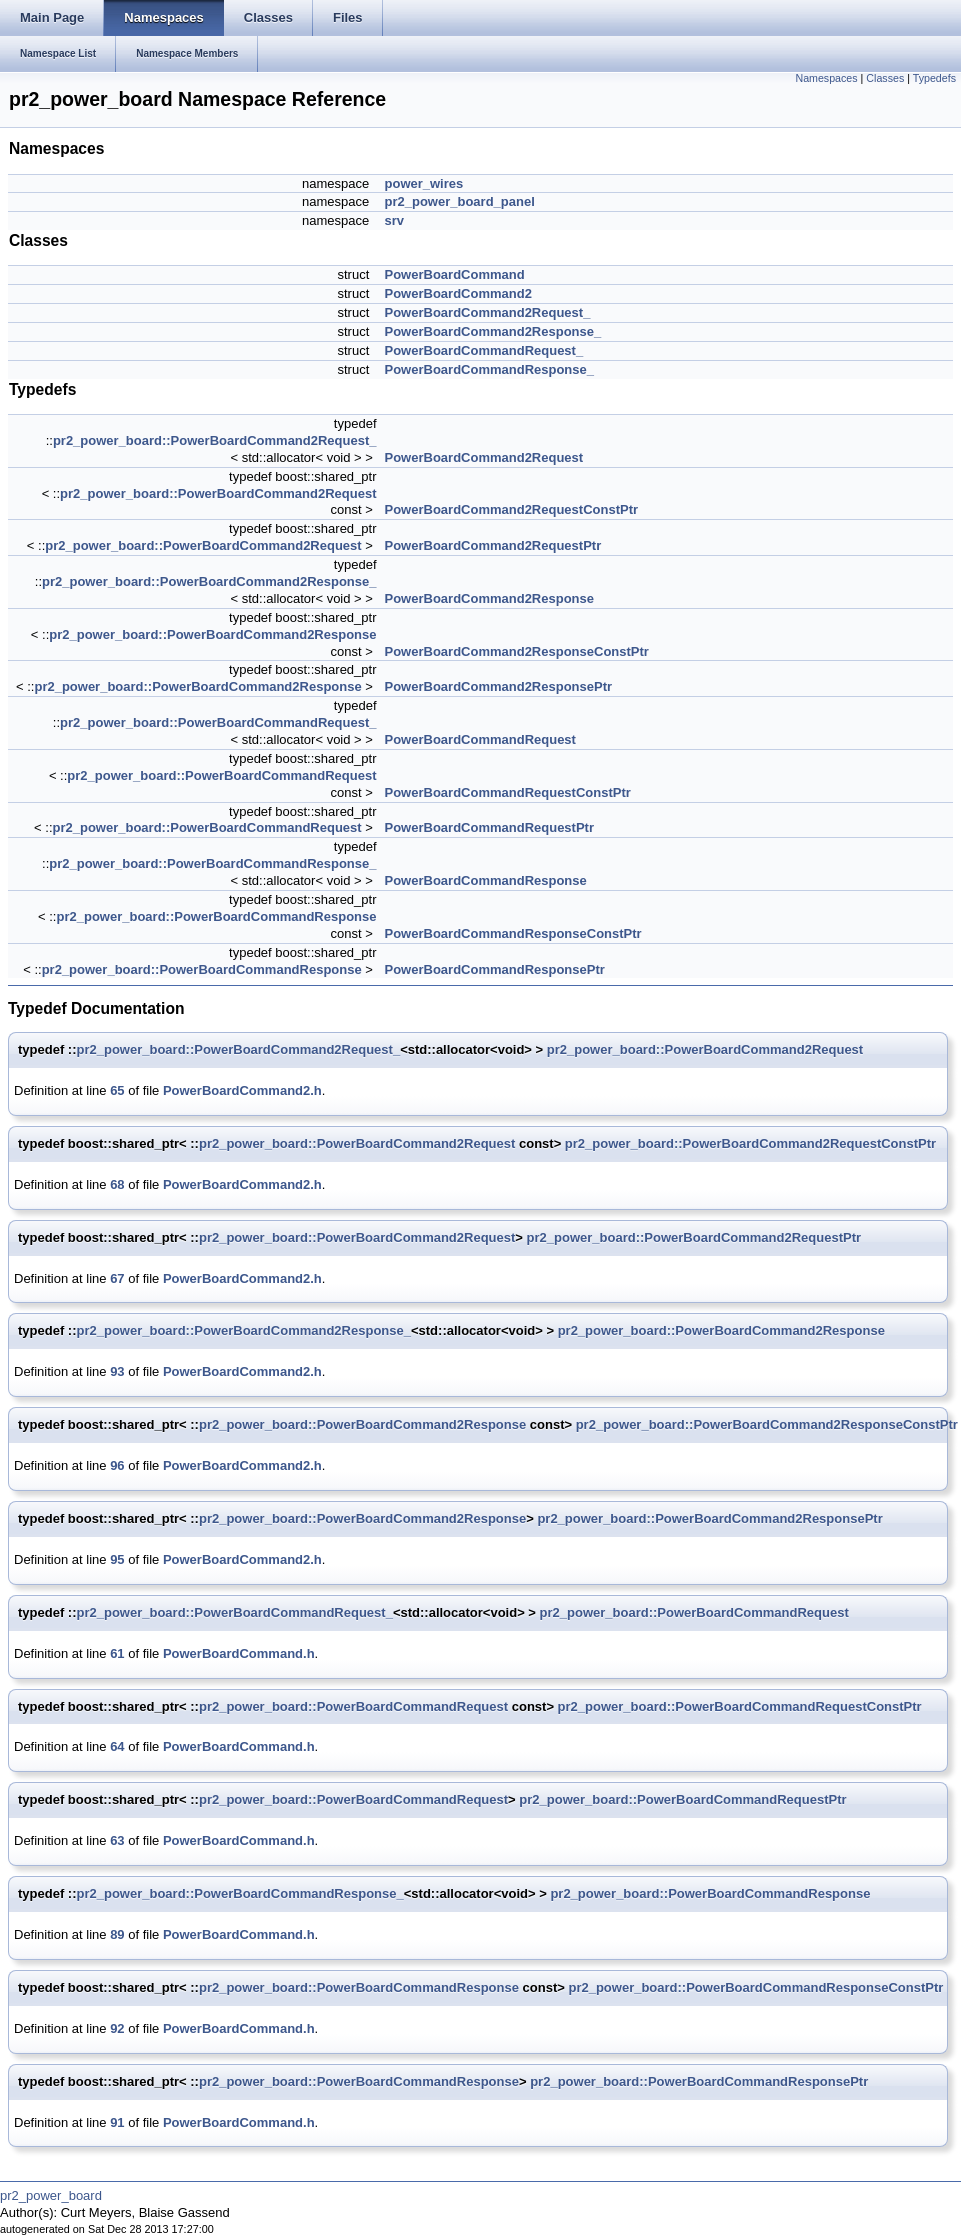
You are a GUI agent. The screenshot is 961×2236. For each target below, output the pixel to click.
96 (117, 1465)
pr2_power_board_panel (460, 201)
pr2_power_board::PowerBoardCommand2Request (218, 493)
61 (117, 1653)
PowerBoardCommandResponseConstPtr (513, 933)
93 (117, 1371)
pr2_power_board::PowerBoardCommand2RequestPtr (694, 1237)
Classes (885, 78)
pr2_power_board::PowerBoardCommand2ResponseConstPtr (767, 1424)
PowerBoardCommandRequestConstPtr (508, 792)
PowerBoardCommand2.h (242, 1090)
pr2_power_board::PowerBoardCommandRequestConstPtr (740, 1706)
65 (117, 1090)
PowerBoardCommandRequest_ (484, 350)
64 (117, 1746)
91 (117, 2122)
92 (117, 2028)
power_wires (424, 183)
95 (117, 1559)
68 (117, 1184)
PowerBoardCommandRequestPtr (489, 827)
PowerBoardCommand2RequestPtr (493, 545)
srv (395, 220)
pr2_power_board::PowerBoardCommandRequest (221, 775)
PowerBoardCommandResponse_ (490, 369)
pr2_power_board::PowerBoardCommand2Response (212, 634)
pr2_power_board (51, 2195)
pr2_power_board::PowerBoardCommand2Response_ (209, 581)
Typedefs (934, 78)
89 (117, 1934)
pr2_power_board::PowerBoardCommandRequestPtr (682, 1799)
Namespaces (826, 78)
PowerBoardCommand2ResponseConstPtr (517, 651)
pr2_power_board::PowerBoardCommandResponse (216, 916)
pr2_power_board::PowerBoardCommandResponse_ (212, 863)
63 (117, 1840)
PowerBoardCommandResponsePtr (495, 969)
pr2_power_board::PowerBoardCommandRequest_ (218, 722)
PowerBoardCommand (455, 274)
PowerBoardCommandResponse (486, 880)
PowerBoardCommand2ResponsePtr (499, 686)
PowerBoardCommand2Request (484, 457)
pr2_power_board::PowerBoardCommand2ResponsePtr (709, 1518)
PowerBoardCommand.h (239, 1653)
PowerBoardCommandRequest (480, 739)
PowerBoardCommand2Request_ (488, 312)
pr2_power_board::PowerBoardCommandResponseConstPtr (755, 1987)
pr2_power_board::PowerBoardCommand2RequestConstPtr (750, 1143)
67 (117, 1278)
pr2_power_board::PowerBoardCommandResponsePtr (699, 2081)
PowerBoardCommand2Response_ (493, 331)
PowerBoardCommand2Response (490, 598)
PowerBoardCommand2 (458, 293)
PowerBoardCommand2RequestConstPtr (512, 509)
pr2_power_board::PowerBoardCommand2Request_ (215, 440)
